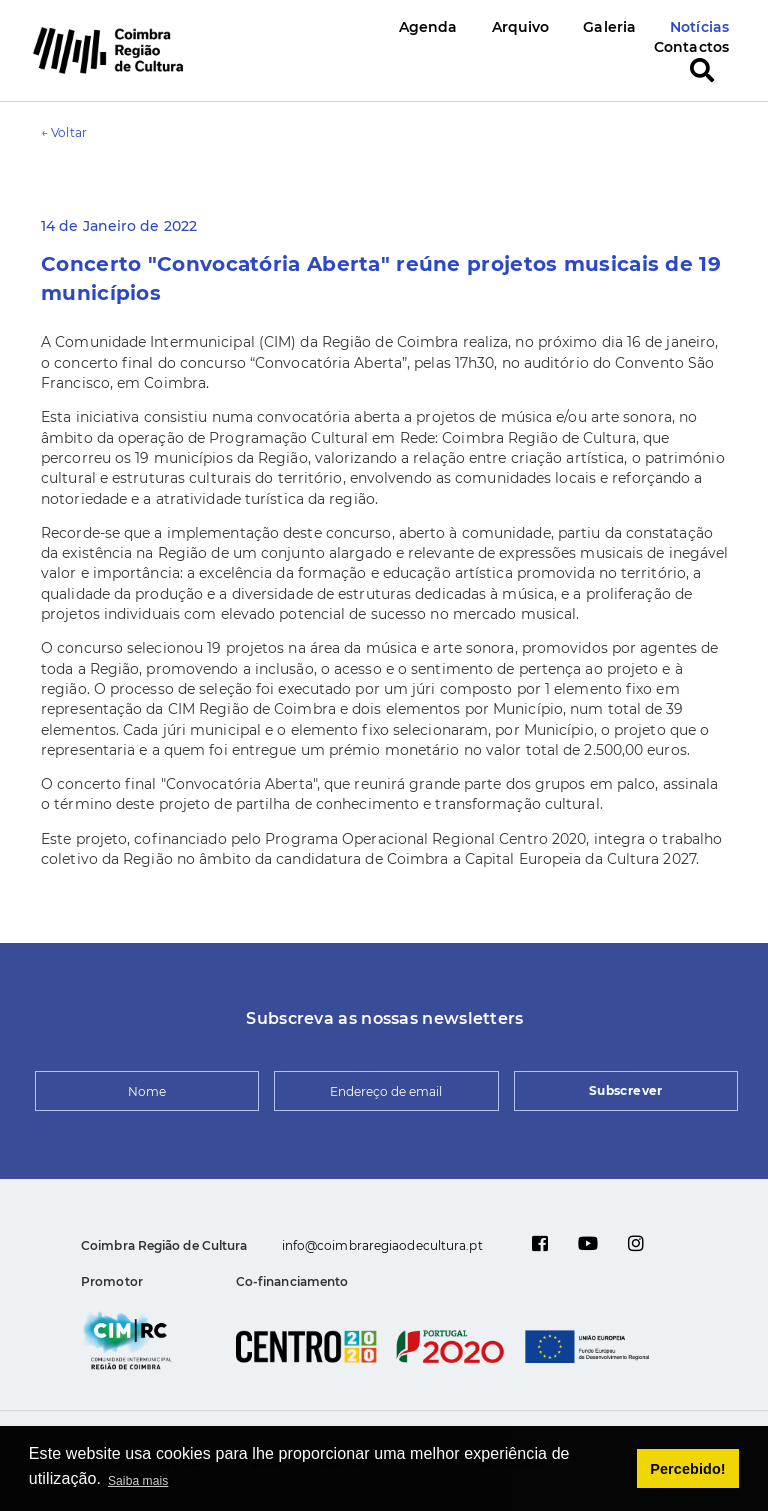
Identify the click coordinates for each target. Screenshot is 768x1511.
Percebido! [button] (687, 1469)
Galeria (609, 27)
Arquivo (521, 27)
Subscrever (626, 1090)
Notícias (699, 27)
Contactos (691, 47)
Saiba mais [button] (138, 1481)
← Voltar (64, 132)
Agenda (428, 27)
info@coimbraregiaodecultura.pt (382, 1245)
